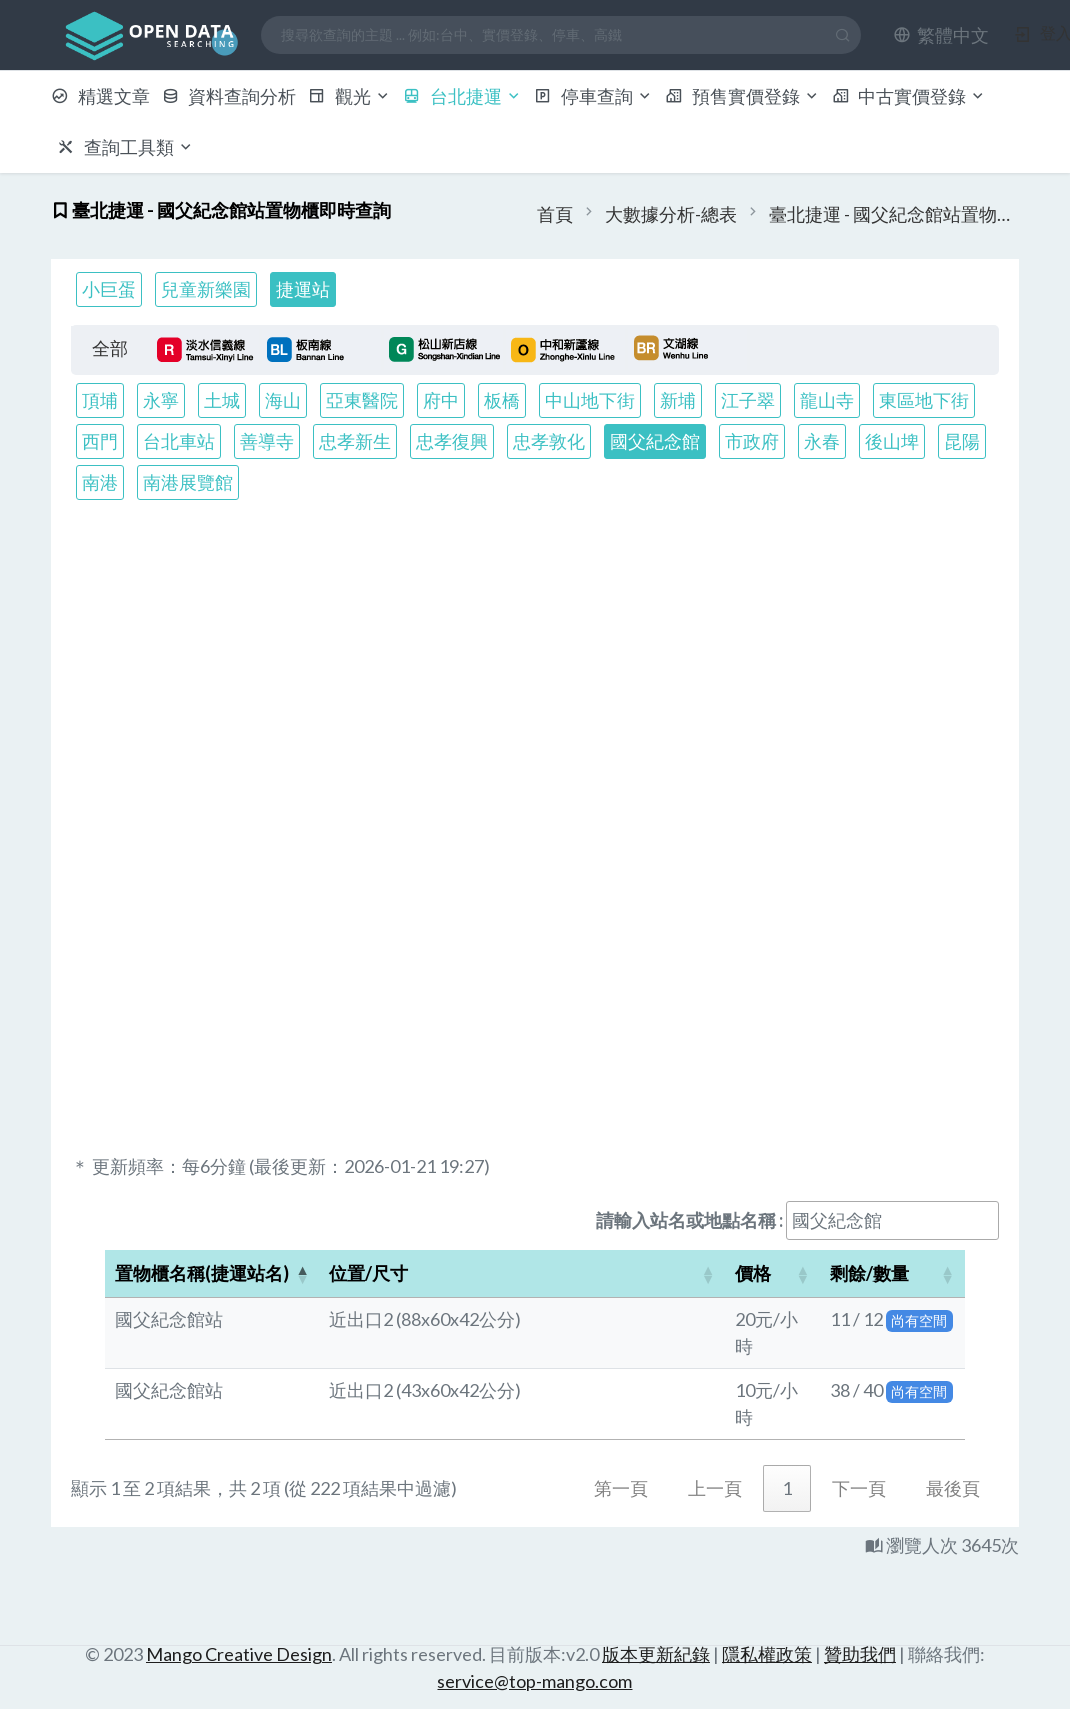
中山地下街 (590, 400)
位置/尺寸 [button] (368, 1273)
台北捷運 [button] (462, 96)
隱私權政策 (767, 1654)
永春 (822, 441)
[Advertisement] (535, 673)
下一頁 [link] (859, 1488)
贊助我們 (860, 1654)
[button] (941, 35)
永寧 (161, 400)
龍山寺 (827, 400)
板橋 (502, 400)
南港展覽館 (188, 482)
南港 (100, 482)
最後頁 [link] (953, 1488)
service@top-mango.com (534, 1681)
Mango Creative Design (239, 1654)
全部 (110, 348)
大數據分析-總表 (671, 214)
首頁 (555, 214)
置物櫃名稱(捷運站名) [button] (202, 1273)
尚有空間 (919, 1320)
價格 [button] (753, 1273)
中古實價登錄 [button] (909, 96)
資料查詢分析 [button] (229, 96)
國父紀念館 (655, 441)
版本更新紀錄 (656, 1654)
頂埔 (100, 400)
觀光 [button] (349, 96)
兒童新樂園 (206, 289)
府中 (441, 400)
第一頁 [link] (621, 1488)
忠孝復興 (452, 441)
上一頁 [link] (715, 1488)
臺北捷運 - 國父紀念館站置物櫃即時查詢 (894, 214)
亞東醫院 (362, 400)
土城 (222, 400)
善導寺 (267, 441)
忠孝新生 (355, 441)
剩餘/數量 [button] (869, 1273)
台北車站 (179, 441)
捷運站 (303, 289)
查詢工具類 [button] (125, 147)
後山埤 (892, 441)
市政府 (752, 441)
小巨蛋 (109, 289)
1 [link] (787, 1488)
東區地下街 (924, 400)
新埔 (678, 400)
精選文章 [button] (100, 96)
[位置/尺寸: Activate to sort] (522, 1274)
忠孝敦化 (549, 441)
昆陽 (962, 441)
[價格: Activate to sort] (772, 1274)
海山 (283, 400)
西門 (100, 441)
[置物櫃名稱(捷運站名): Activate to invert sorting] (212, 1274)
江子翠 (748, 400)
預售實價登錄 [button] (742, 96)
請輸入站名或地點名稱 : (689, 1220)
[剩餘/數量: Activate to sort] (892, 1274)
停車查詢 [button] (593, 96)
